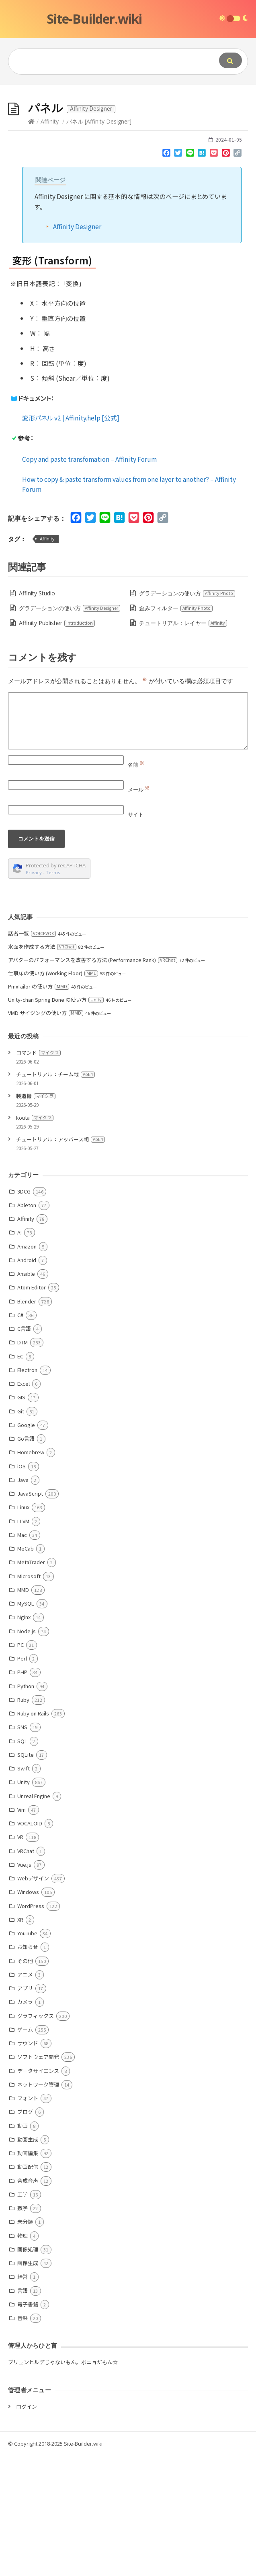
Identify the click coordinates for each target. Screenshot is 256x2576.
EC (20, 1476)
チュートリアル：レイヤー (183, 743)
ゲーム (25, 2150)
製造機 (35, 1216)
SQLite (25, 1875)
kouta (34, 1238)
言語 (22, 2411)
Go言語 (26, 1559)
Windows (28, 2012)
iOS (21, 1586)
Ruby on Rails (33, 1833)
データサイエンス (38, 2191)
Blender (26, 1421)
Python (25, 1806)
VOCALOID (29, 1943)
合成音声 (27, 2301)
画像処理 (27, 2369)
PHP (22, 1792)
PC (20, 1765)
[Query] (104, 61)
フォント (27, 2218)
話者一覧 (32, 1054)
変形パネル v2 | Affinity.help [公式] (70, 538)
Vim (21, 1930)
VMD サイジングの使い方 (45, 1133)
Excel (23, 1504)
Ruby (23, 1820)
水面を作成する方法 (42, 1067)
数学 (22, 2328)
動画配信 (27, 2287)
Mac (22, 1655)
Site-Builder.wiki (94, 18)
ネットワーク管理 (38, 2205)
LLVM (23, 1641)
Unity (23, 1902)
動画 (22, 2246)
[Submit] (230, 60)
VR (20, 1957)
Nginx (24, 1737)
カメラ (25, 2122)
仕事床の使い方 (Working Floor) (53, 1093)
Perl (22, 1778)
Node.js (26, 1751)
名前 (136, 885)
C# (20, 1435)
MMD (23, 1710)
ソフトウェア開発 (38, 2177)
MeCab (25, 1669)
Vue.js (24, 1985)
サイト (135, 934)
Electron (27, 1490)
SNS (22, 1847)
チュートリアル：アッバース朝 (60, 1259)
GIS (21, 1517)
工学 (22, 2314)
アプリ (25, 2108)
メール (139, 909)
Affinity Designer (77, 346)
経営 (22, 2397)
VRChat (25, 1971)
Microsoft (29, 1696)
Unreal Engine (33, 1916)
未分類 (25, 2342)
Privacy (34, 993)
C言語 (24, 1449)
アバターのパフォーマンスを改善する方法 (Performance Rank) (92, 1080)
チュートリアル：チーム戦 (55, 1194)
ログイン (26, 2527)
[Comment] (128, 841)
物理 (22, 2356)
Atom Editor (31, 1407)
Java (23, 1600)
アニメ (25, 2095)
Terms (53, 993)
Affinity (50, 242)
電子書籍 (27, 2424)
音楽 (22, 2438)
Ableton (26, 1325)
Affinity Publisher (57, 743)
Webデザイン (33, 1998)
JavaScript (30, 1614)
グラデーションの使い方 (187, 713)
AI (19, 1352)
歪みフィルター (176, 728)
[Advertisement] (128, 145)
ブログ (25, 2232)
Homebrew (30, 1572)
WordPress (30, 2026)
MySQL (25, 1723)
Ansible (26, 1394)
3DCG (24, 1311)
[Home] (31, 242)
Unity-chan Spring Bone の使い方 (56, 1120)
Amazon (27, 1366)
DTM (22, 1462)
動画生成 (27, 2259)
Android (26, 1380)
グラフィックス (35, 2136)
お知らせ (27, 2067)
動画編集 (27, 2273)
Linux (23, 1627)
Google (26, 1545)
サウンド (27, 2163)
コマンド (38, 1173)
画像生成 (27, 2383)
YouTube (27, 2053)
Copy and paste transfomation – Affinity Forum (89, 579)
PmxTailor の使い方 (38, 1106)
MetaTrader (31, 1682)
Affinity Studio (37, 713)
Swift (23, 1888)
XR (20, 2040)
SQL (22, 1861)
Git (20, 1531)
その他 (25, 2081)
